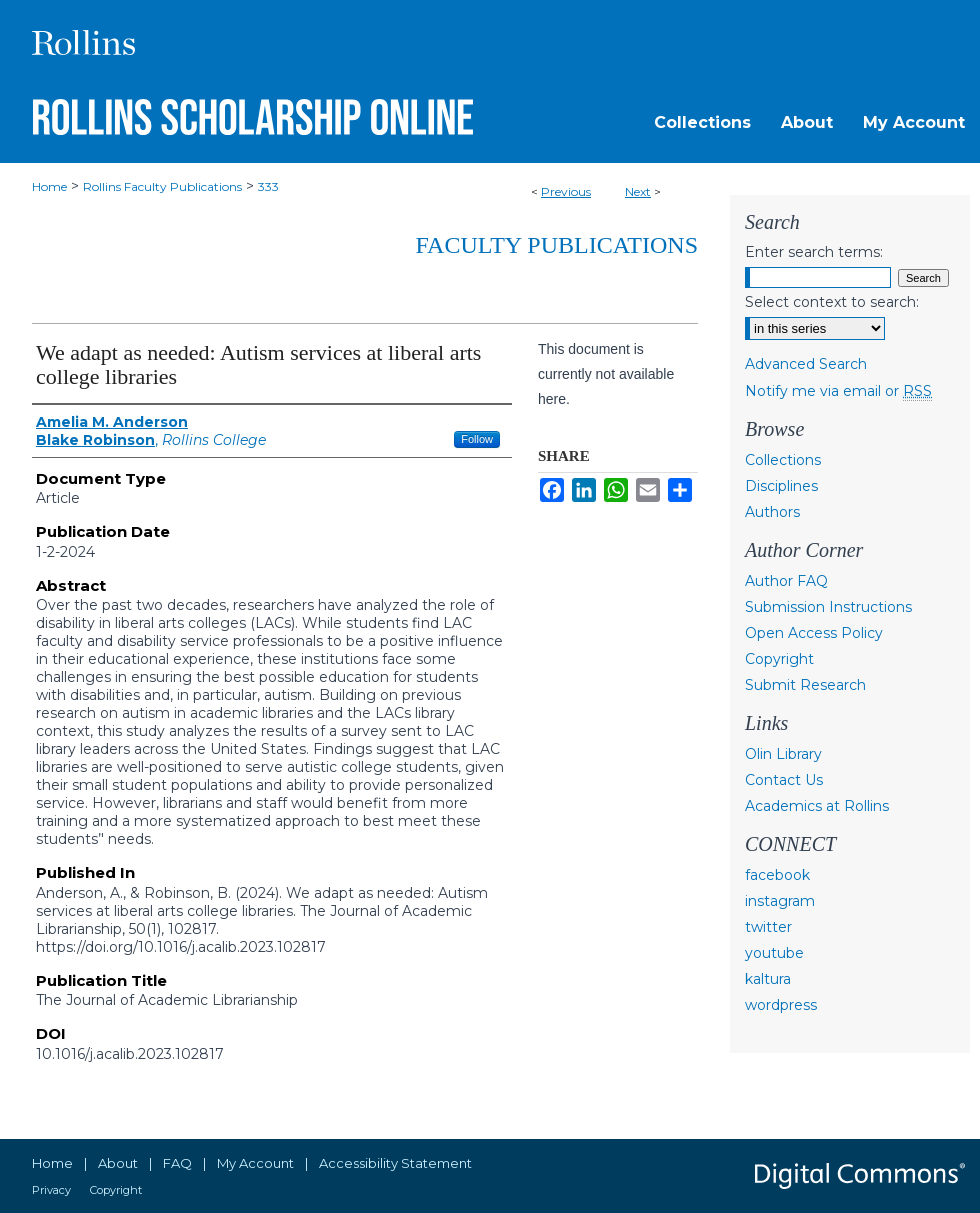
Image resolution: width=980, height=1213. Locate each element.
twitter (768, 927)
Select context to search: (832, 302)
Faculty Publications (557, 245)
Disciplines (781, 486)
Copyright (779, 659)
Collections (783, 460)
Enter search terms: (814, 252)
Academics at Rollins (817, 806)
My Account (255, 1163)
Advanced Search (806, 364)
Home (49, 186)
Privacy (51, 1190)
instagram (780, 901)
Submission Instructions (828, 607)
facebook (777, 875)
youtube (774, 953)
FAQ (177, 1163)
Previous (566, 191)
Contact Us (784, 780)
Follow (477, 439)
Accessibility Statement (395, 1163)
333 (268, 186)
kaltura (768, 979)
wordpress (781, 1005)
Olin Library (783, 754)
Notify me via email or (838, 391)
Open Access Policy (814, 633)
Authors (772, 512)
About (118, 1163)
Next (638, 191)
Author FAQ (786, 581)
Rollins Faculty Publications (162, 186)
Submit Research (805, 685)
